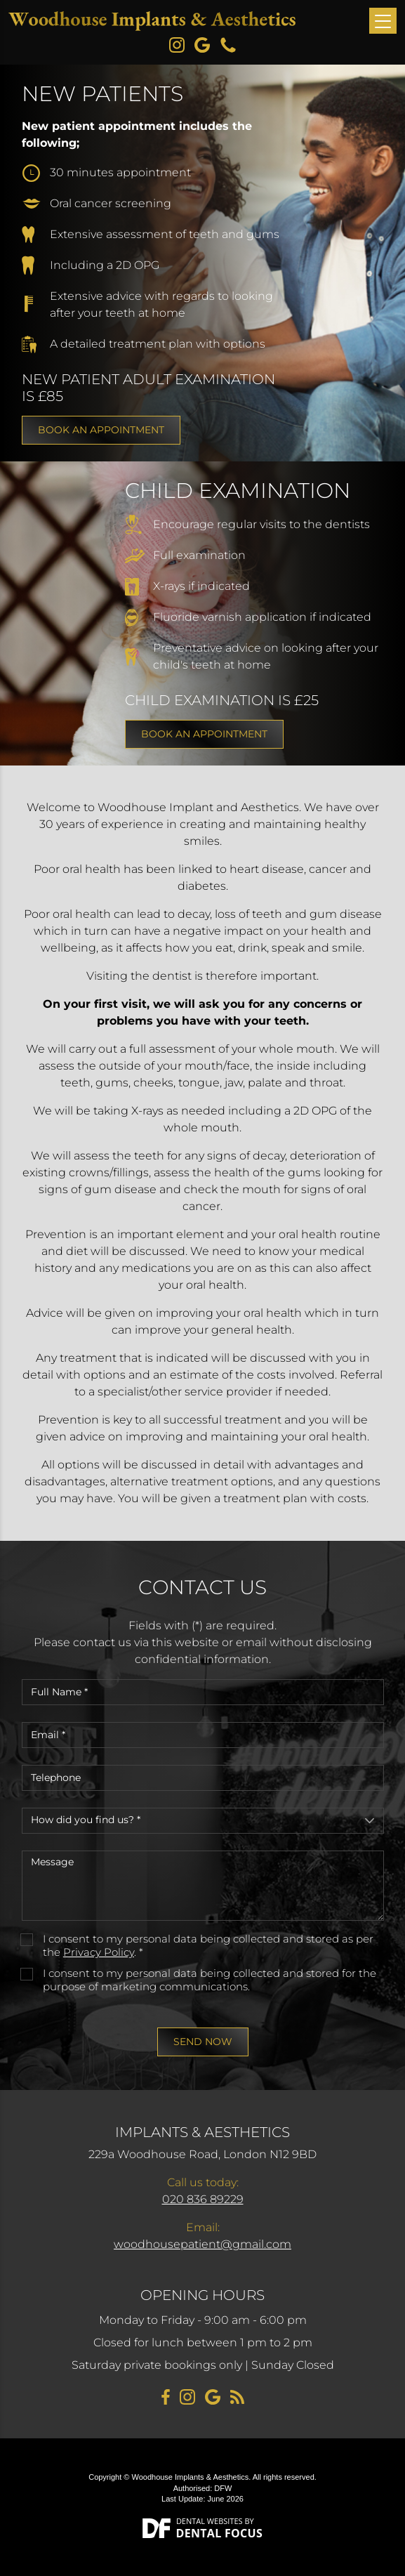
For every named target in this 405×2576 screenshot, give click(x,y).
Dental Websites (209, 2521)
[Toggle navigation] (383, 21)
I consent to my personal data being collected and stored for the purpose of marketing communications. (209, 1980)
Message (203, 1886)
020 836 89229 (203, 2199)
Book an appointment (101, 429)
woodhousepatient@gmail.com (202, 2244)
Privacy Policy (98, 1952)
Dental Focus (219, 2533)
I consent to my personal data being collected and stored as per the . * (208, 1945)
